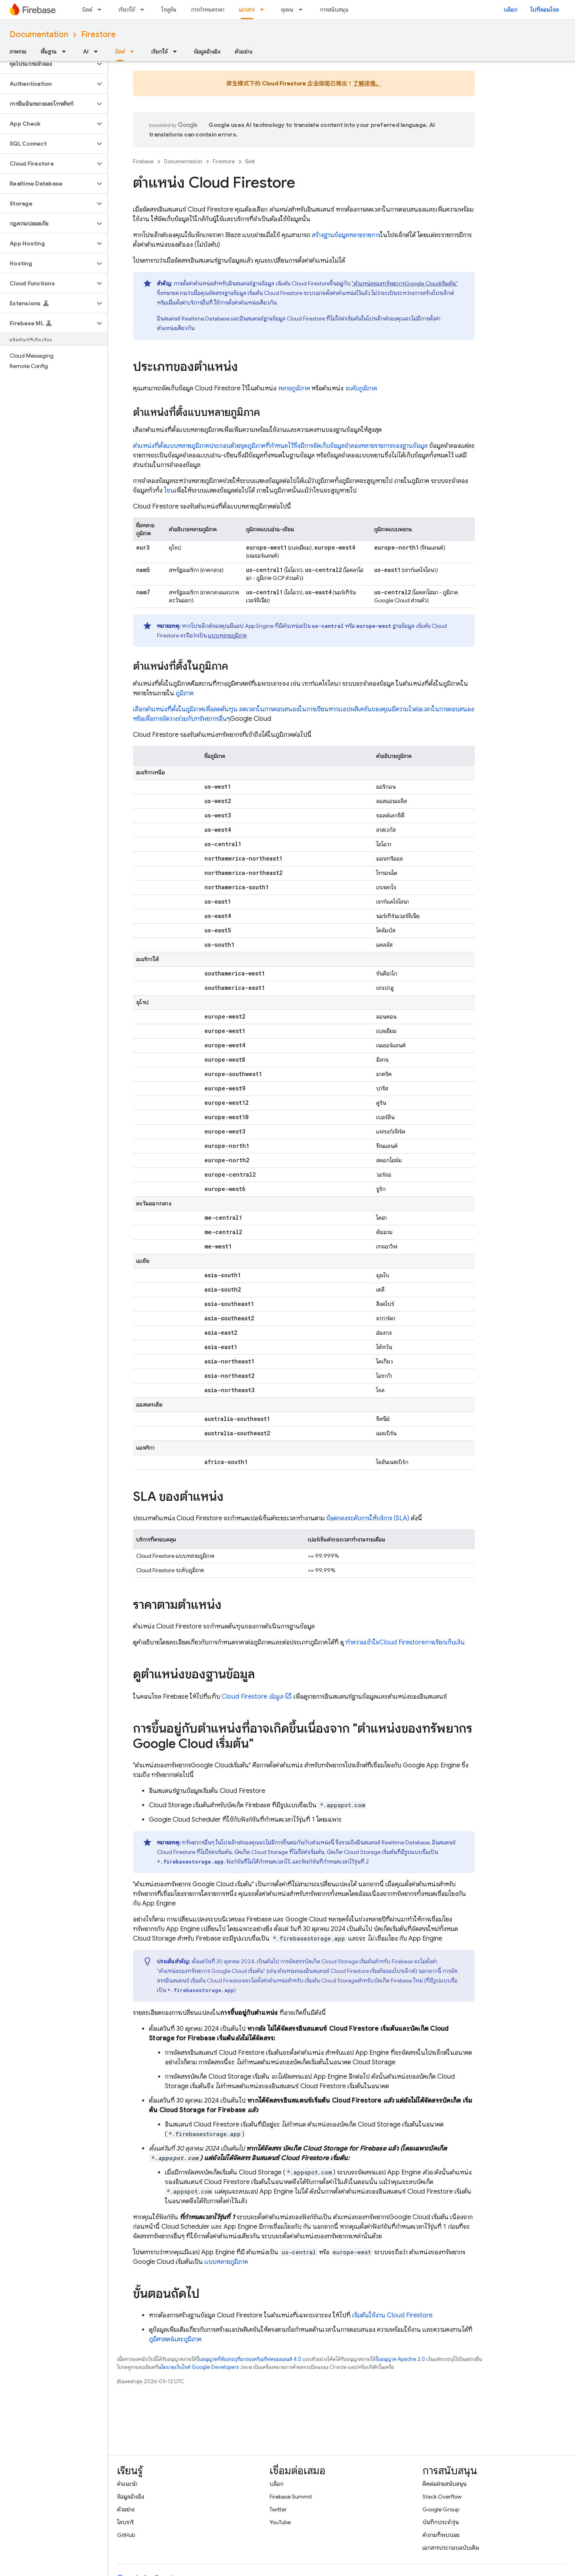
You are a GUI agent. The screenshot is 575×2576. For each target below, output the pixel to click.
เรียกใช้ (127, 9)
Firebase (143, 161)
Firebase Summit (291, 2496)
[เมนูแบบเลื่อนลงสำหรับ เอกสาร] (264, 9)
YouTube (280, 2522)
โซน (169, 491)
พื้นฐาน (49, 51)
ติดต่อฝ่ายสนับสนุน (444, 2483)
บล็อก (511, 9)
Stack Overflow (442, 2496)
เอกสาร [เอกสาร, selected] (247, 9)
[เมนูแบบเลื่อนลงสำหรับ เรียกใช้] (144, 9)
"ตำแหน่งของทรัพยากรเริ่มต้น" (405, 283)
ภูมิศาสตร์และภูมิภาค (175, 2339)
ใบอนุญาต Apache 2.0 (400, 2359)
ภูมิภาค (185, 693)
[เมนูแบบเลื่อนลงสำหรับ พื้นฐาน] (66, 51)
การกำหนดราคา (207, 9)
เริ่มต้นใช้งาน (392, 2315)
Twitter (278, 2509)
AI (86, 51)
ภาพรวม (18, 51)
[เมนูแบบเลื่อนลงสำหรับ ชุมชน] (303, 9)
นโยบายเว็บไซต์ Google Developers (198, 2367)
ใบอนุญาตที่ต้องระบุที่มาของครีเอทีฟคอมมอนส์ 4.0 (249, 2359)
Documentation (39, 35)
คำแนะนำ (127, 2483)
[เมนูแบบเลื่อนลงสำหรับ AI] (98, 51)
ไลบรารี (125, 2522)
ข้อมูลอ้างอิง (207, 51)
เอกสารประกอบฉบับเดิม (450, 2547)
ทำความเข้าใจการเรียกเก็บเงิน (405, 1642)
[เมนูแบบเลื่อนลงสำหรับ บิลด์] (101, 9)
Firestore (98, 35)
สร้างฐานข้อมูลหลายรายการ (346, 235)
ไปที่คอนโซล (544, 9)
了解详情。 (367, 83)
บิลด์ (87, 9)
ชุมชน (287, 9)
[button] (47, 64)
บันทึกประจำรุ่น (440, 2522)
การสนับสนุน (334, 9)
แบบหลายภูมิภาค (227, 635)
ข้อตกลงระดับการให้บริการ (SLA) (367, 1518)
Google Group (440, 2509)
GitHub (126, 2534)
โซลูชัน (168, 9)
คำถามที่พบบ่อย (441, 2534)
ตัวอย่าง (243, 51)
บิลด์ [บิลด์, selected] (120, 51)
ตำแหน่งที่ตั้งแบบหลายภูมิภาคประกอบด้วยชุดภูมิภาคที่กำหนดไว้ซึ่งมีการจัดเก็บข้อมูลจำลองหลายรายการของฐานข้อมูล (280, 446)
